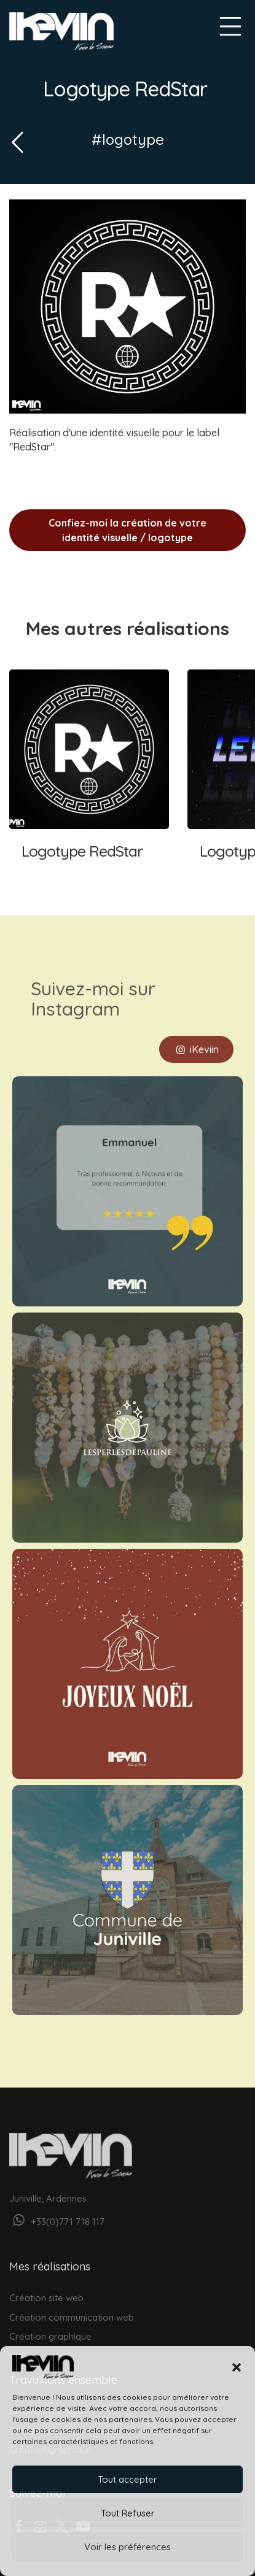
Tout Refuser (128, 2513)
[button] (236, 2367)
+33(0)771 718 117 (56, 2209)
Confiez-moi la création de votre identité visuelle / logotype (127, 530)
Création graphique (50, 2323)
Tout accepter (127, 2479)
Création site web (46, 2285)
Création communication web (71, 2304)
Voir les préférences (127, 2547)
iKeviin (196, 1036)
